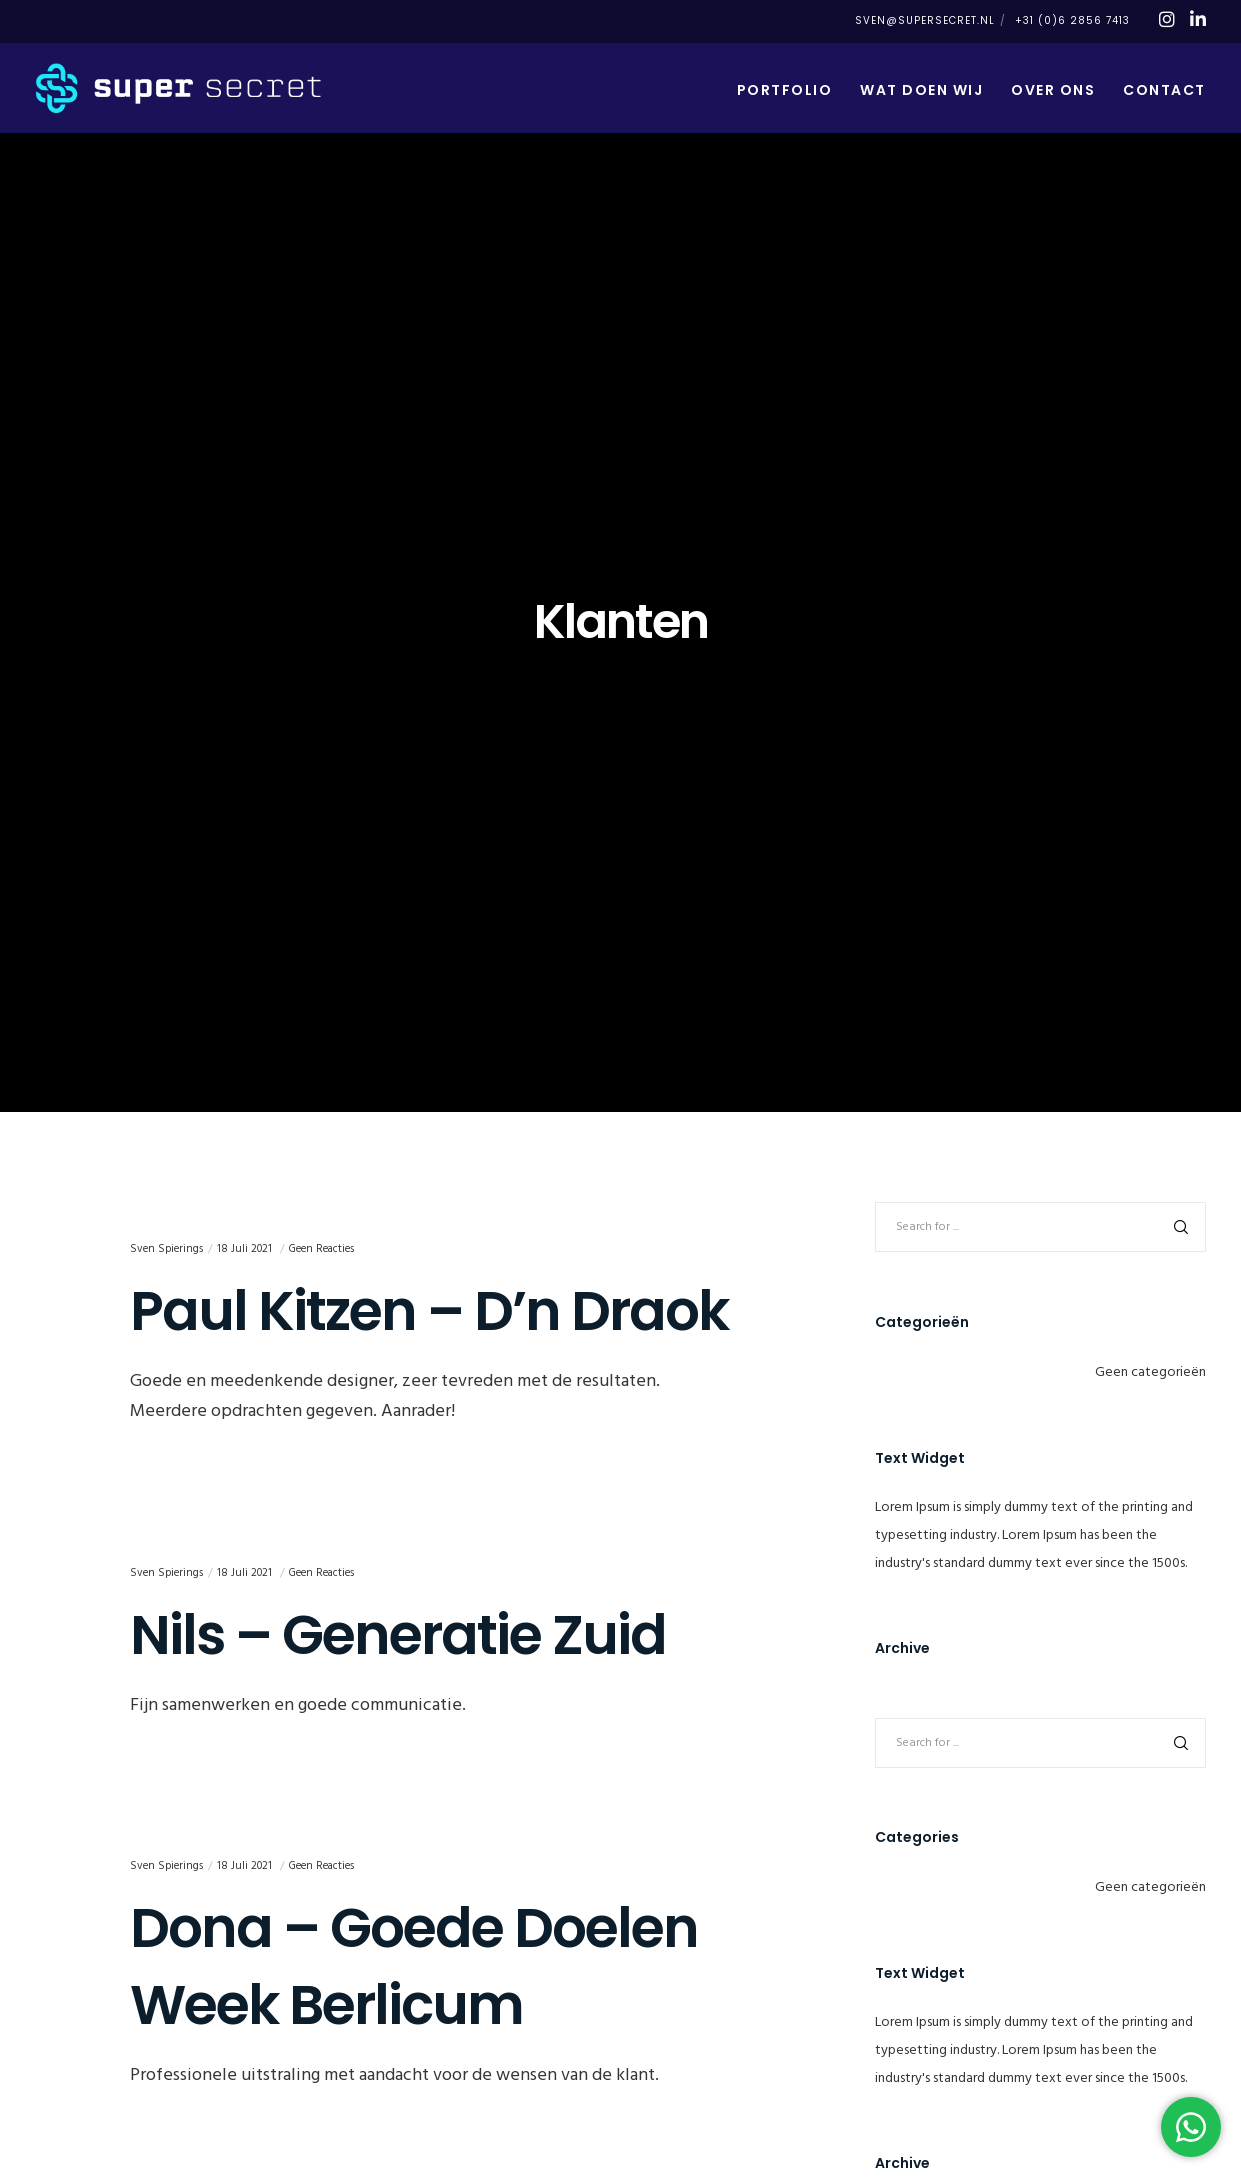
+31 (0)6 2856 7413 (1072, 20)
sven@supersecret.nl (925, 20)
